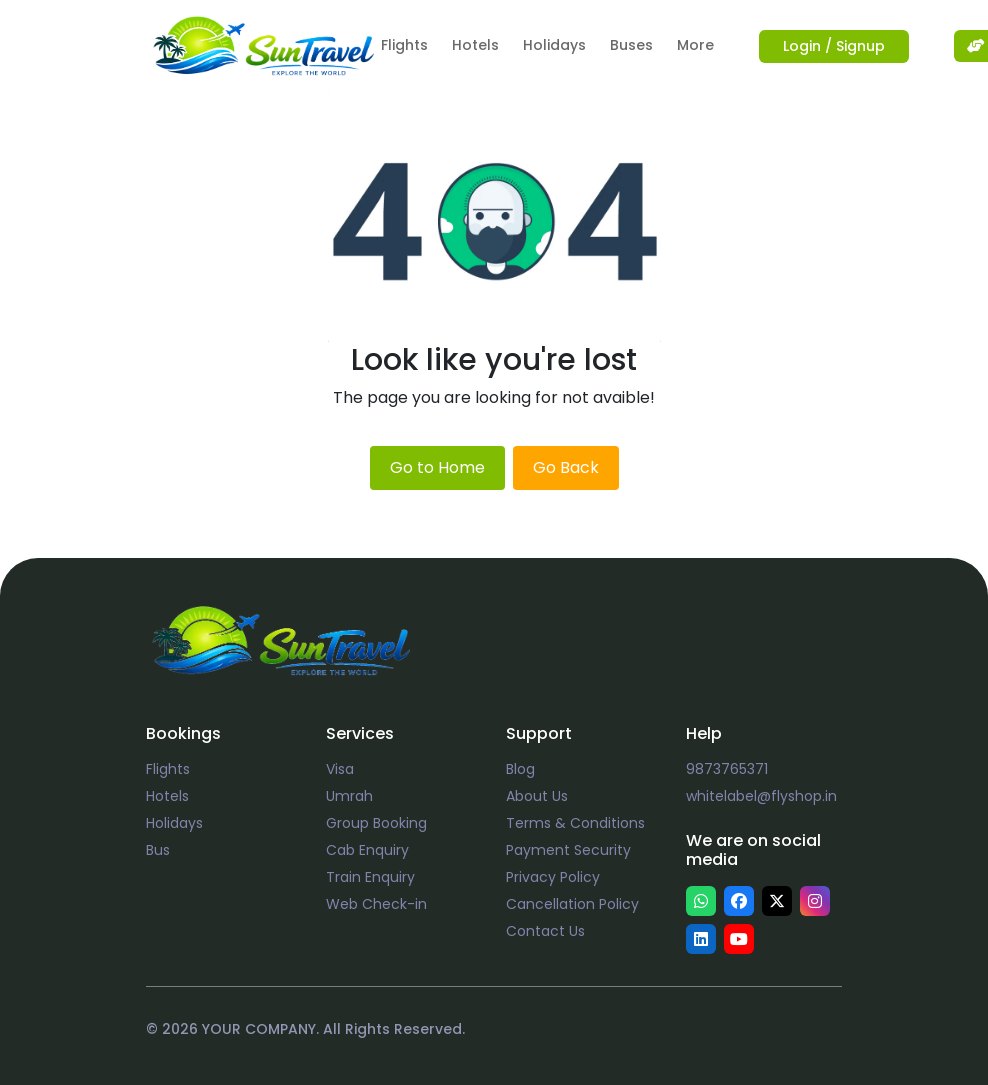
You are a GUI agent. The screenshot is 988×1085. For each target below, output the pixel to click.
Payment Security (568, 850)
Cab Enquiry (367, 850)
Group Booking (376, 823)
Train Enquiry (370, 877)
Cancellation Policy (572, 904)
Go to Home (437, 467)
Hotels (475, 45)
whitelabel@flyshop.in (761, 796)
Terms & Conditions (575, 823)
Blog (520, 769)
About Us (537, 796)
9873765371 (727, 769)
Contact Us (545, 931)
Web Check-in (376, 904)
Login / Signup (834, 46)
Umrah (349, 796)
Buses (631, 45)
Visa (340, 769)
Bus (158, 850)
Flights (404, 45)
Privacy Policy (553, 877)
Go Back (566, 467)
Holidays (554, 45)
